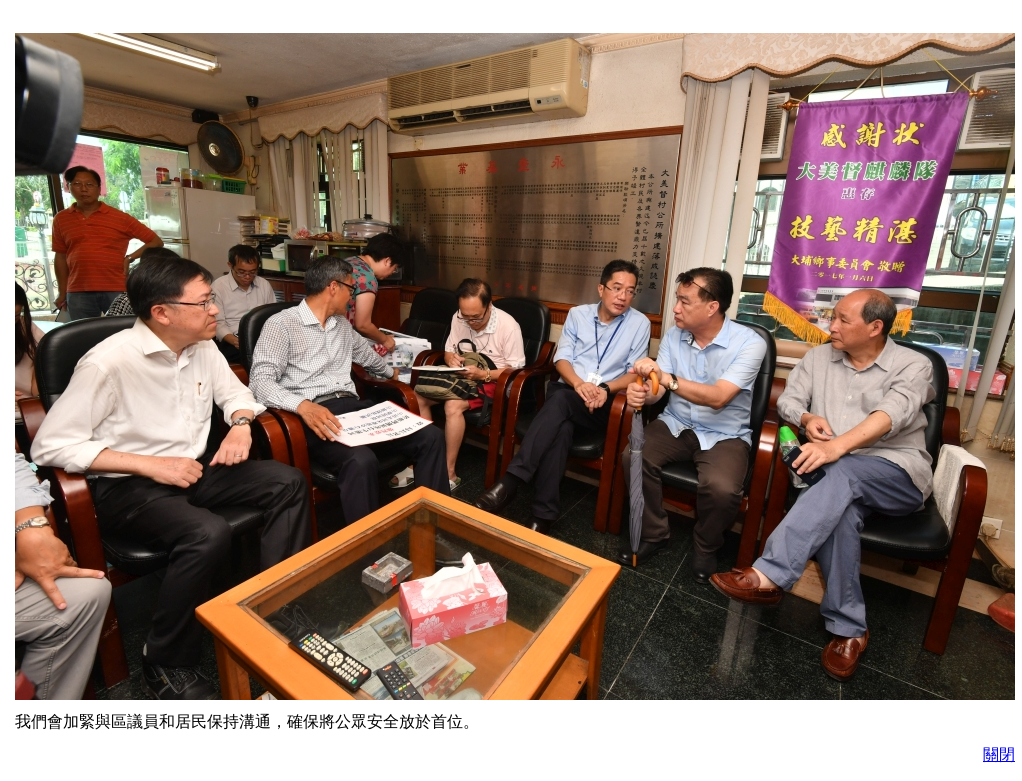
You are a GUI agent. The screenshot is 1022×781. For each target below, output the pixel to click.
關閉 (999, 754)
